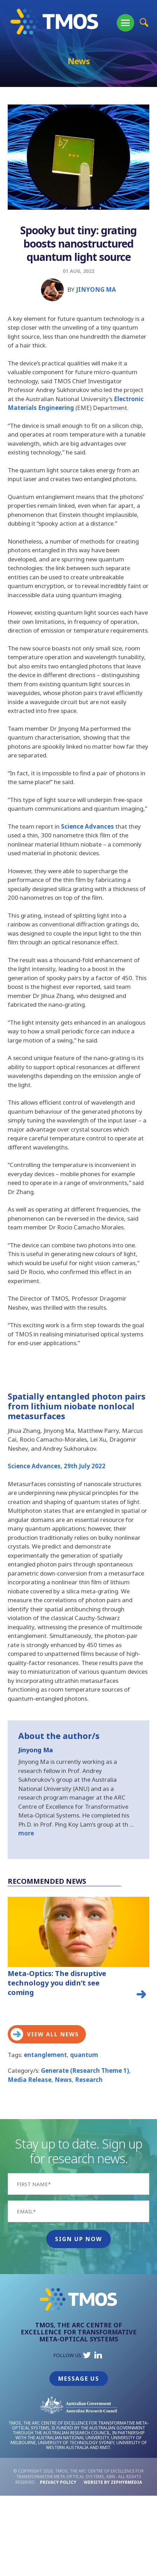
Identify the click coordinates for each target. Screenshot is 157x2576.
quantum (84, 2055)
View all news (45, 2034)
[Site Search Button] (143, 22)
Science (73, 826)
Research (89, 2080)
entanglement (45, 2055)
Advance (98, 826)
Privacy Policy (58, 2482)
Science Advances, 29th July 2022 (56, 1466)
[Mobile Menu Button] (125, 23)
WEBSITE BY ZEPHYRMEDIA (113, 2482)
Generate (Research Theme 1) (85, 2070)
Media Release (30, 2080)
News (63, 2080)
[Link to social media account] (87, 2357)
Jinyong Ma (96, 289)
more (26, 1833)
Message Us (78, 2378)
